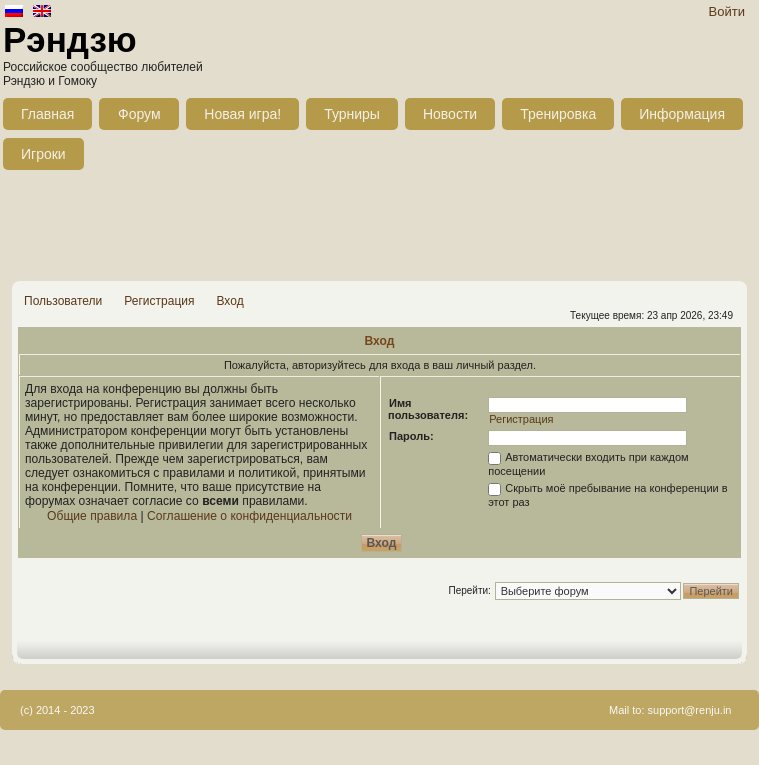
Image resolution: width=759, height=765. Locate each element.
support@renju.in (690, 710)
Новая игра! (242, 114)
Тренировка (558, 114)
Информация (682, 114)
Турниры (352, 114)
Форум (139, 114)
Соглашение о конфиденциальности (249, 516)
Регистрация (159, 301)
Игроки (43, 154)
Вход (229, 301)
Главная (47, 114)
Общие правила (92, 516)
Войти (727, 11)
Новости (450, 114)
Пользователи (63, 301)
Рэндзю (70, 39)
